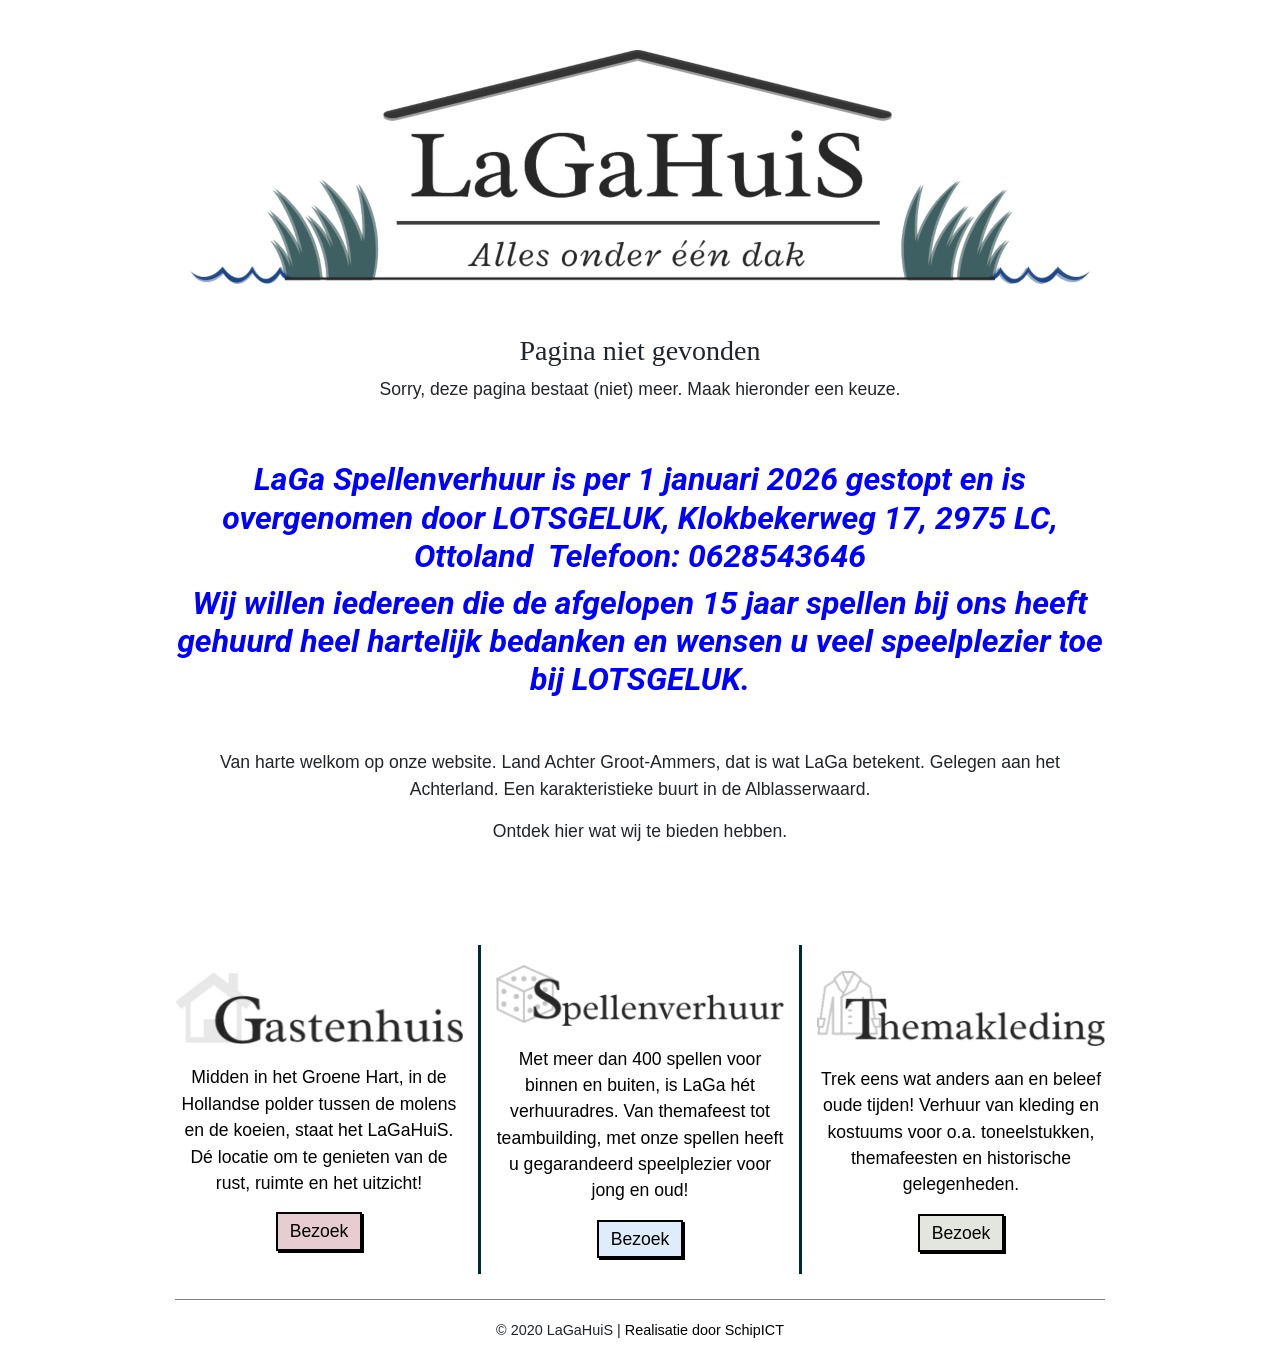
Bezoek (319, 1231)
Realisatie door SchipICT (704, 1330)
